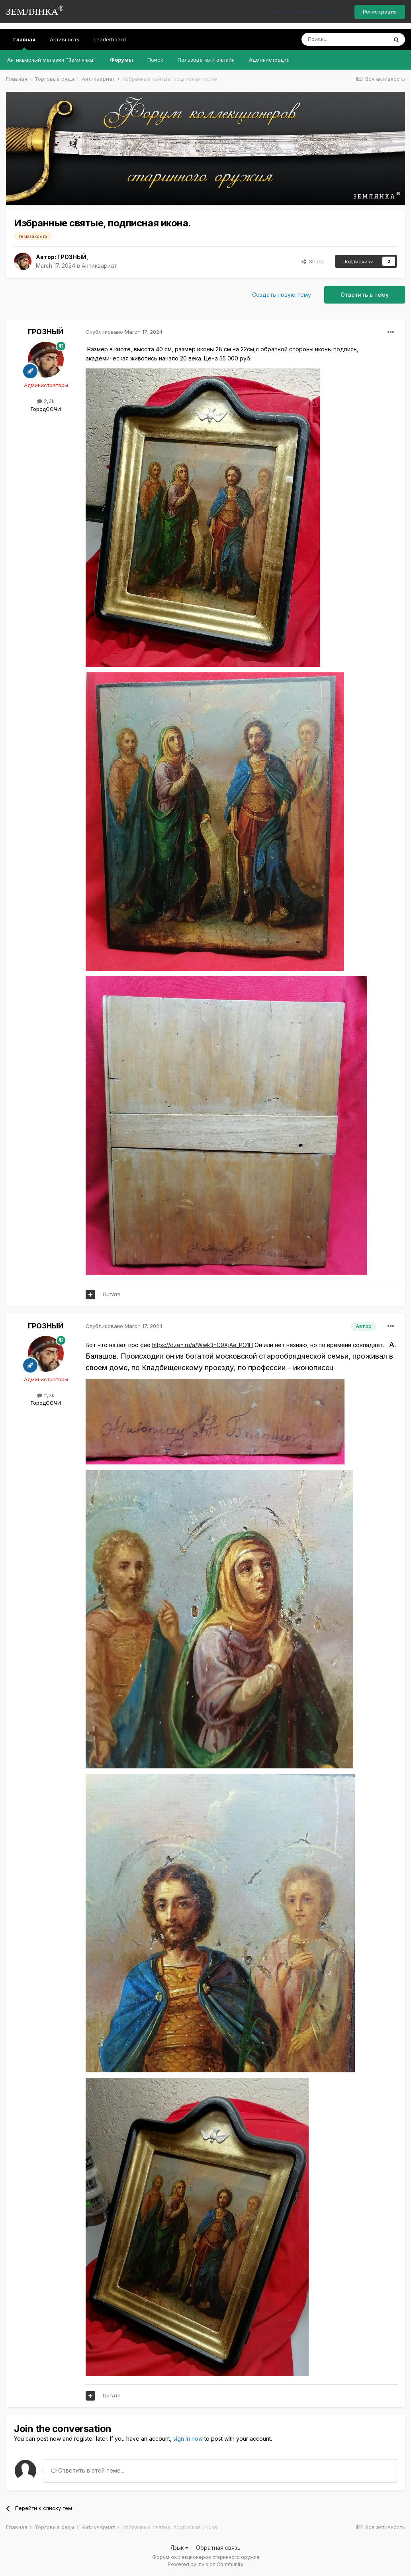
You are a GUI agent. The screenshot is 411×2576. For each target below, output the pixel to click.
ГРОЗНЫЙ (71, 256)
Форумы (121, 59)
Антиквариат (99, 265)
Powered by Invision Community (205, 2564)
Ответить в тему (365, 294)
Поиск (155, 59)
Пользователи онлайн (206, 59)
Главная (24, 43)
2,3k (46, 401)
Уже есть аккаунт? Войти (309, 12)
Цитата (112, 1294)
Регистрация (380, 11)
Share (312, 261)
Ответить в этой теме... (87, 2470)
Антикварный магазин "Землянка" (51, 59)
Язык (179, 2547)
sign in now (188, 2438)
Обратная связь (218, 2547)
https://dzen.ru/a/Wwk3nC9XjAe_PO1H (202, 1345)
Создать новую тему (281, 294)
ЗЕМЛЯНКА (35, 10)
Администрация (269, 59)
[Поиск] (344, 39)
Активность (64, 39)
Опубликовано (124, 332)
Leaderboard (110, 39)
